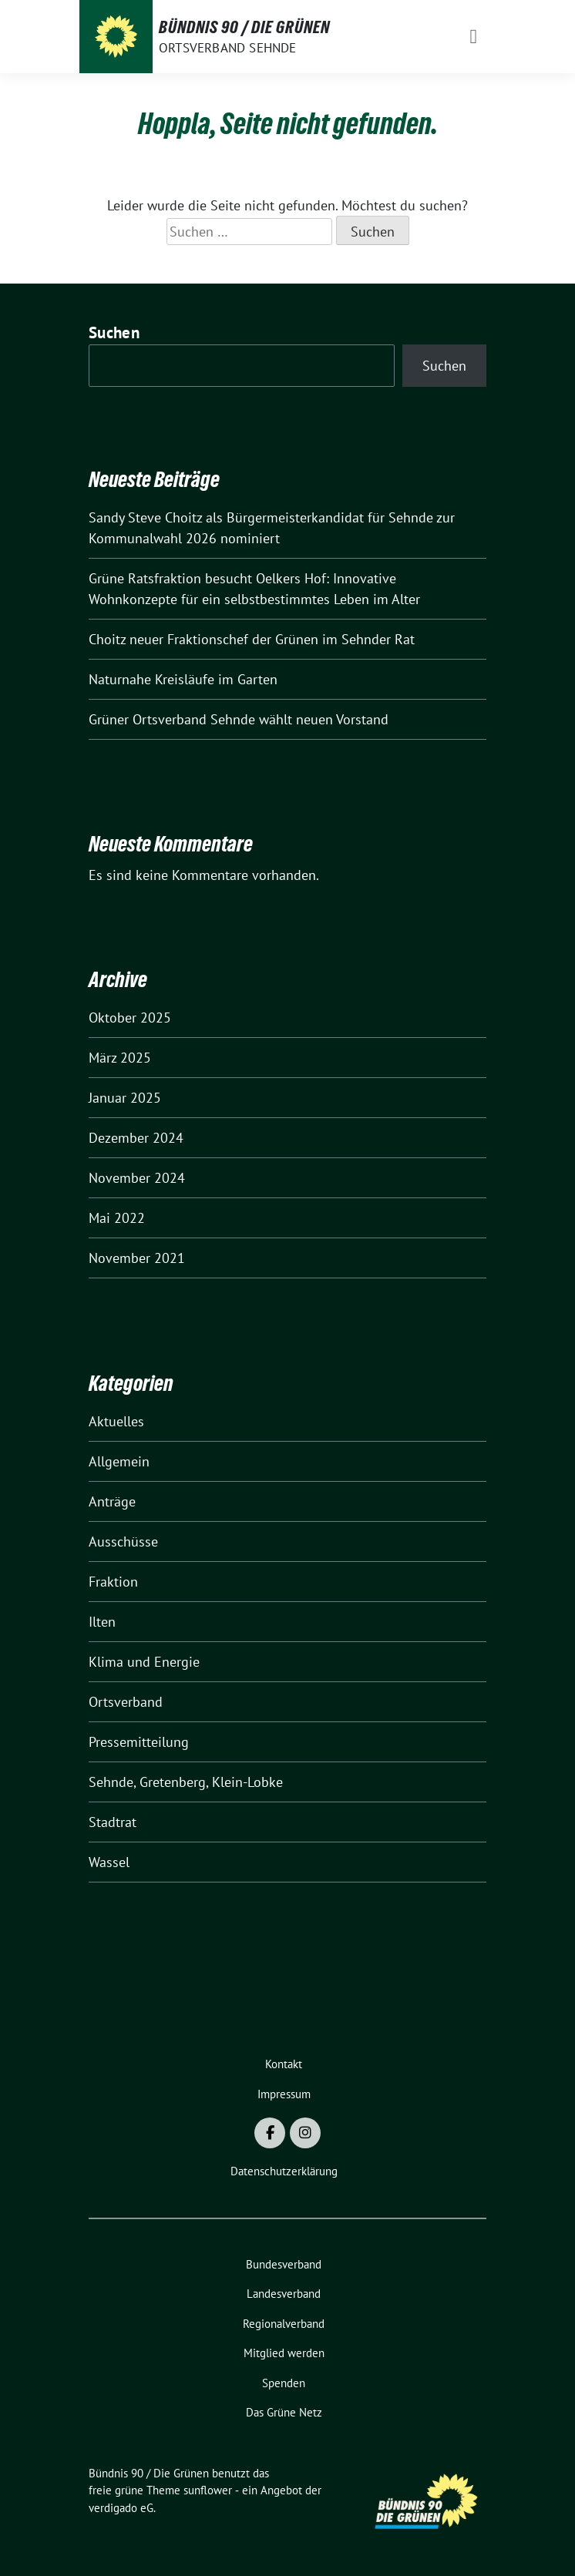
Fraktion (113, 1581)
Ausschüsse (123, 1541)
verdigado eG (121, 2507)
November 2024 (137, 1178)
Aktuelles (116, 1421)
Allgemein (119, 1461)
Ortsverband (126, 1702)
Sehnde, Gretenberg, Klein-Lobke (186, 1782)
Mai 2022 (117, 1218)
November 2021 (137, 1258)
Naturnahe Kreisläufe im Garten (183, 679)
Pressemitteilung (139, 1742)
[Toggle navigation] (473, 36)
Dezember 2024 (136, 1138)
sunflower (207, 2490)
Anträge (112, 1501)
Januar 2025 (125, 1098)
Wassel (109, 1862)
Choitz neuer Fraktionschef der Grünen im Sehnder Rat (252, 639)
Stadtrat (112, 1822)
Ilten (102, 1622)
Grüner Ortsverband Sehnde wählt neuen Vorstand (238, 719)
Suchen (114, 332)
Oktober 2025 (130, 1017)
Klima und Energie (144, 1662)
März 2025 (120, 1057)
